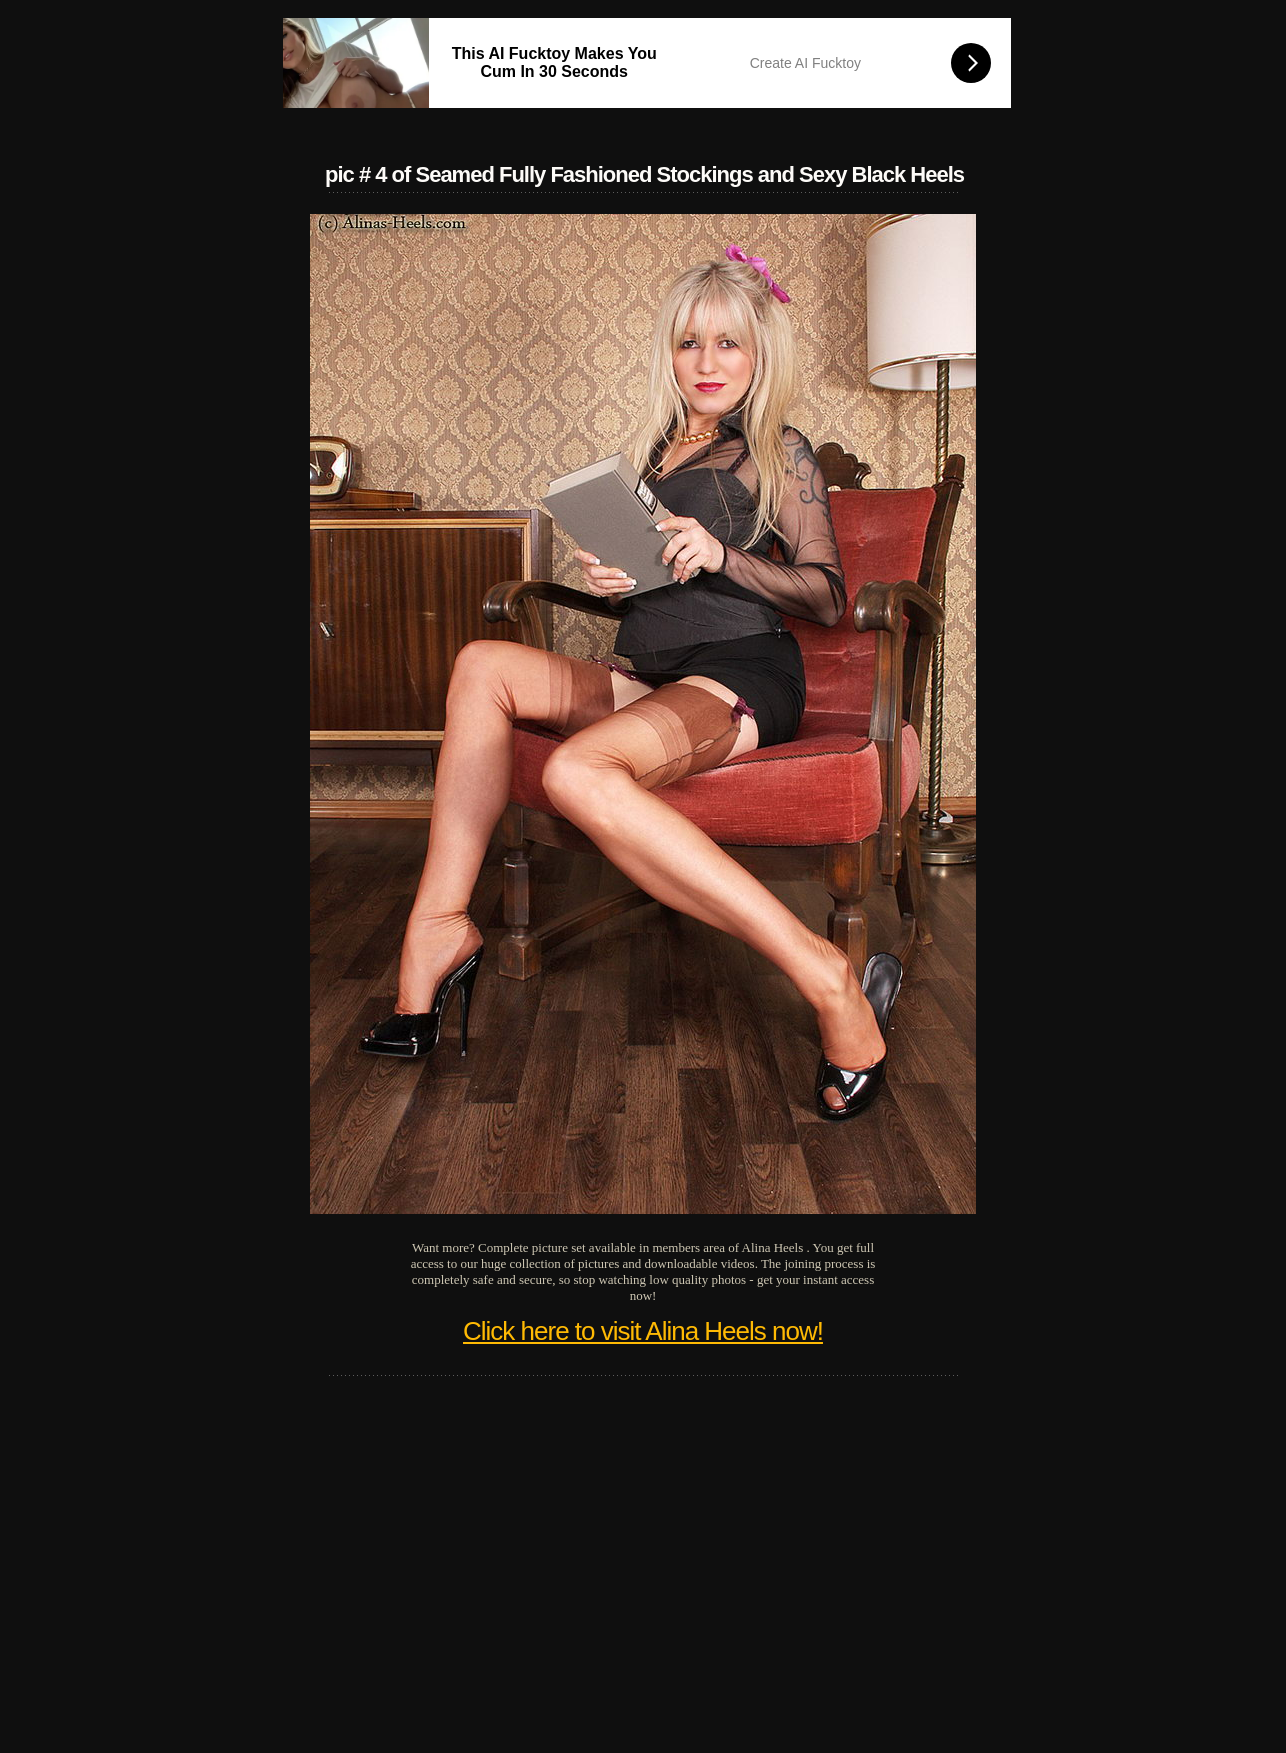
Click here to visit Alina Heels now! (643, 1331)
